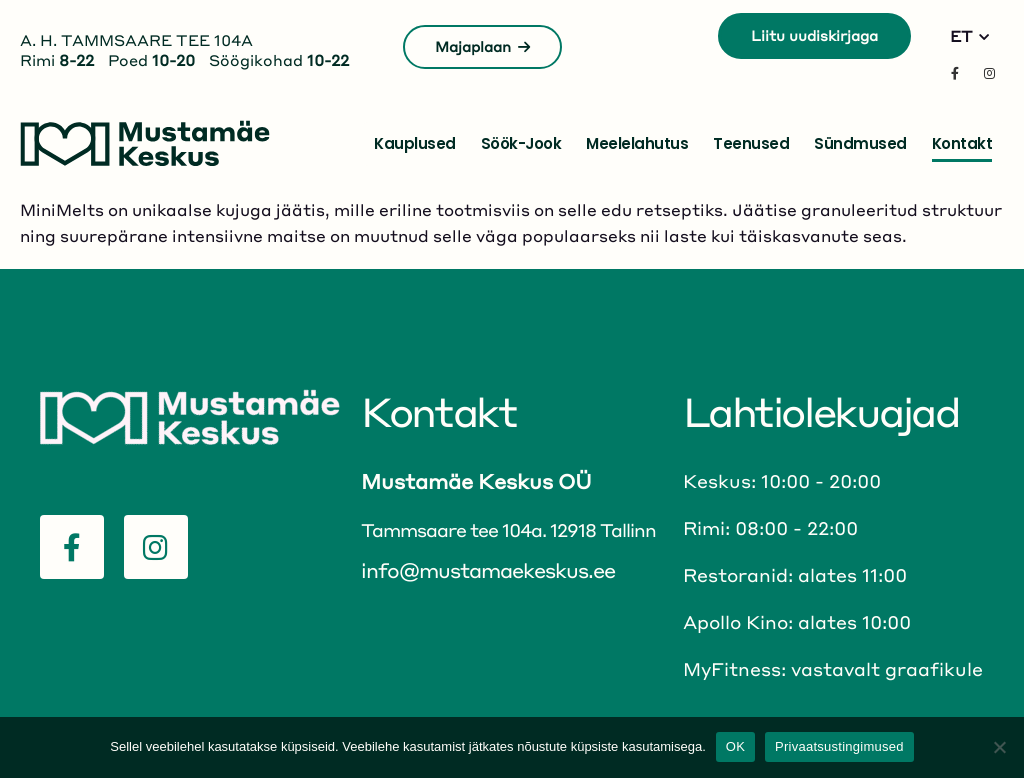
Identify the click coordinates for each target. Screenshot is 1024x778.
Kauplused (415, 143)
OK (735, 746)
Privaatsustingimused (839, 746)
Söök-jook (521, 143)
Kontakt (962, 143)
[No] (999, 747)
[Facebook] (955, 73)
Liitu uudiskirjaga (814, 35)
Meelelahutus (637, 143)
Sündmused (860, 143)
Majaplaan (482, 46)
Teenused (751, 143)
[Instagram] (989, 73)
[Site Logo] (145, 143)
